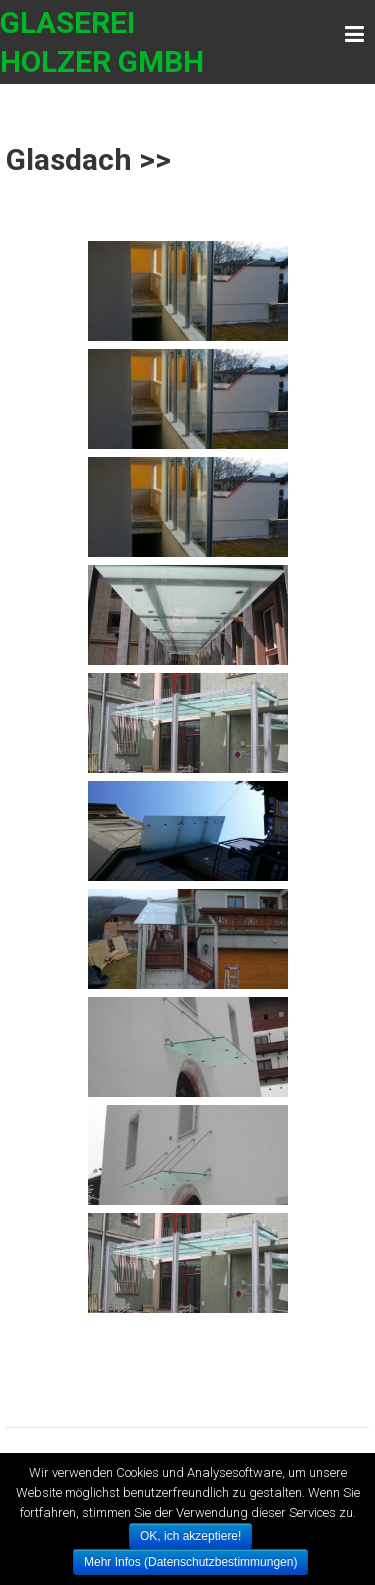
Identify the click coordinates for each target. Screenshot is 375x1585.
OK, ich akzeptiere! (190, 1536)
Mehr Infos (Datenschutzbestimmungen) (190, 1562)
